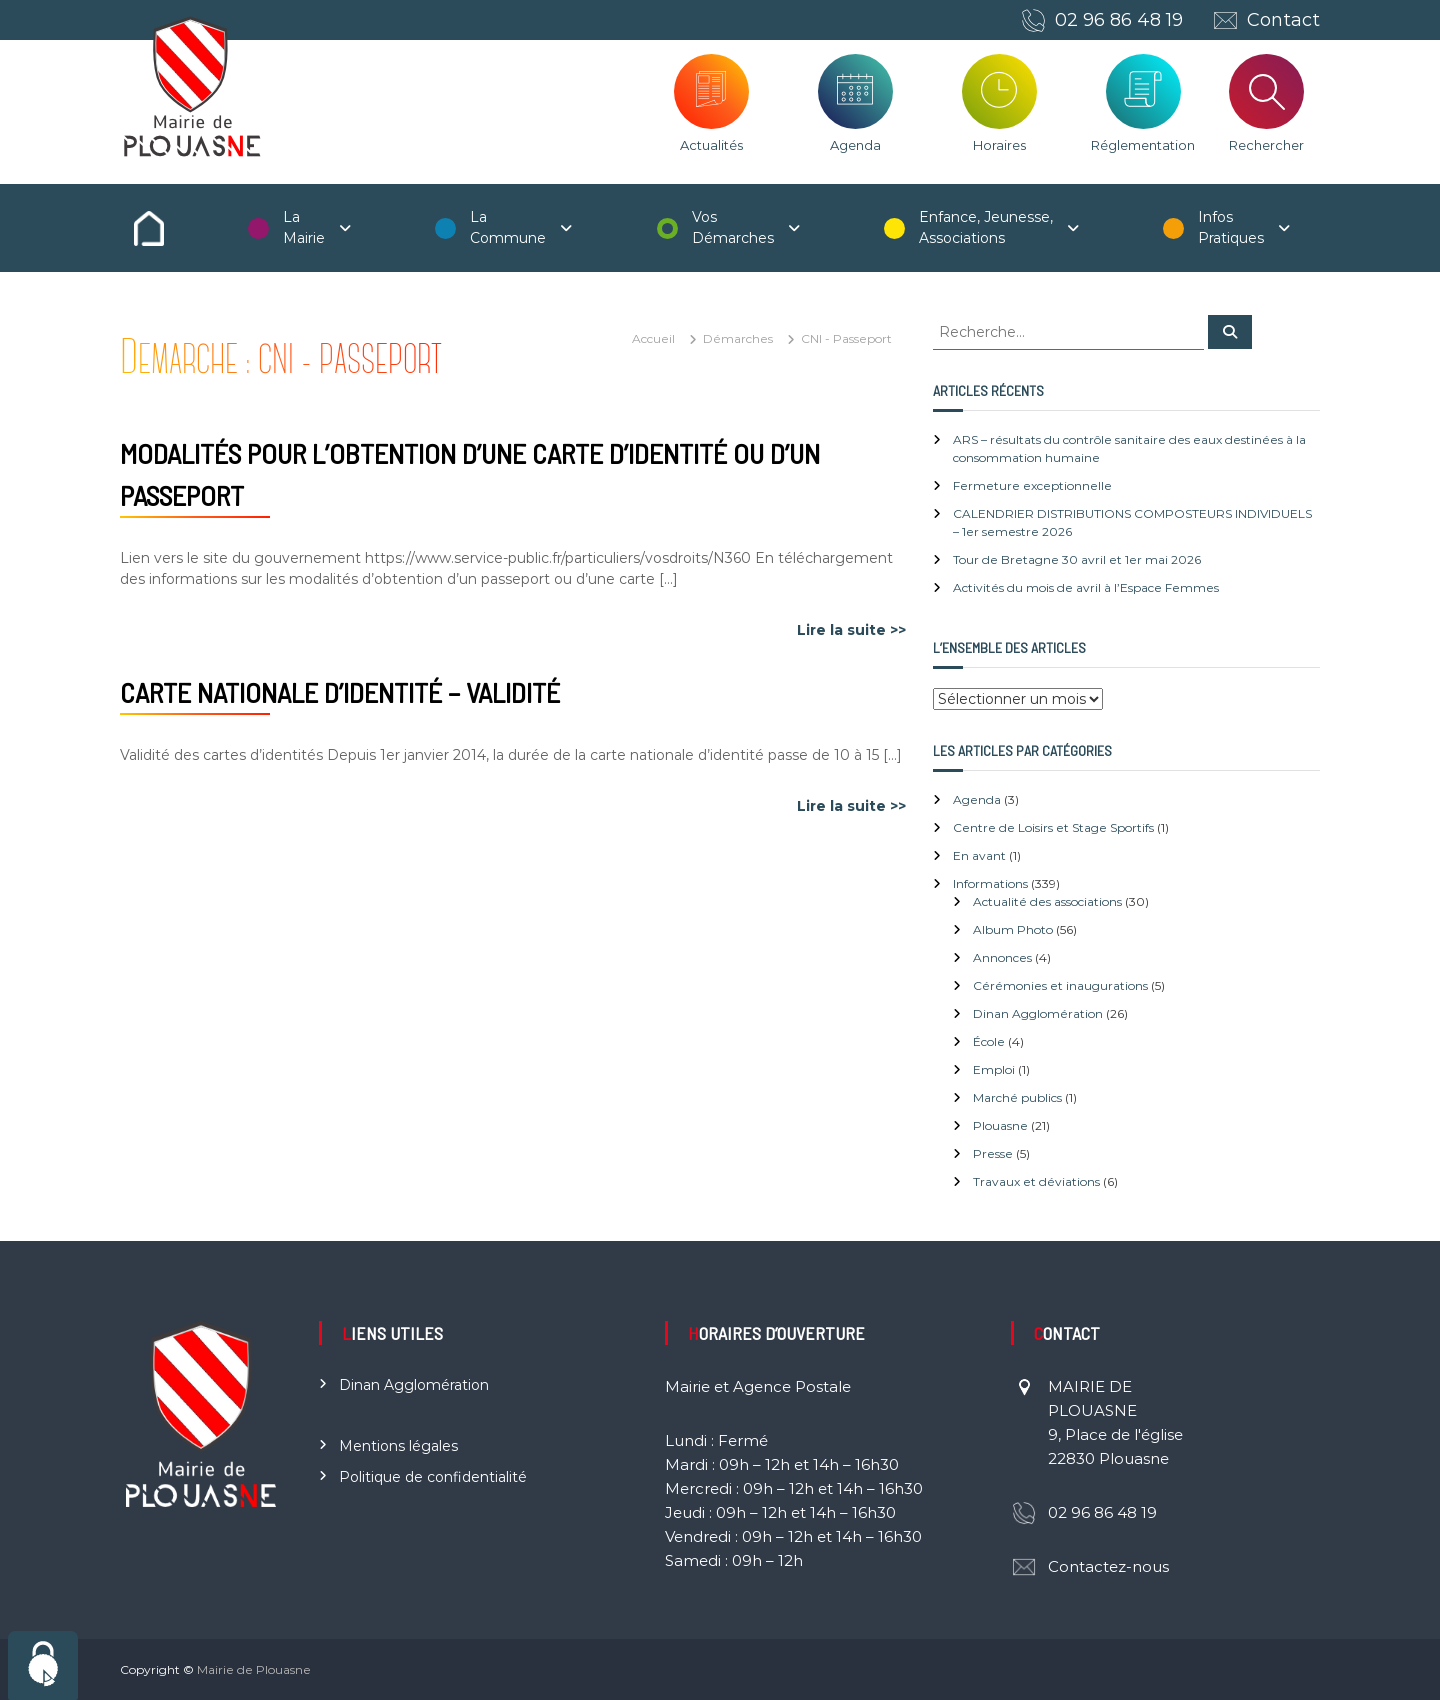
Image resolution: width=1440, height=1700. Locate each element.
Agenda (855, 145)
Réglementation (1143, 145)
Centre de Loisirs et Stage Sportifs (1053, 827)
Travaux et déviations (1036, 1181)
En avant (979, 855)
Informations (990, 883)
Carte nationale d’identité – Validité (340, 692)
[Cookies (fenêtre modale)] (43, 1665)
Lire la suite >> (851, 630)
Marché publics (1017, 1097)
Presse (993, 1153)
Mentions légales (398, 1446)
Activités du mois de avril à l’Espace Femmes (1086, 587)
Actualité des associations (1047, 901)
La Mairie (304, 227)
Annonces (1002, 957)
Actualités (711, 145)
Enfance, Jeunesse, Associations (986, 227)
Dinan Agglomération (1038, 1013)
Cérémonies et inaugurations (1060, 985)
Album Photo (1013, 929)
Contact (1283, 20)
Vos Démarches (733, 227)
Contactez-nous (1108, 1566)
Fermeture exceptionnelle (1032, 485)
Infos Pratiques (1231, 227)
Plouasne (1000, 1125)
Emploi (994, 1069)
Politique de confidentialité (433, 1477)
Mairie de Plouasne (254, 1669)
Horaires (999, 145)
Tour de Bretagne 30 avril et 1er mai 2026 (1077, 559)
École (989, 1041)
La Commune (508, 227)
